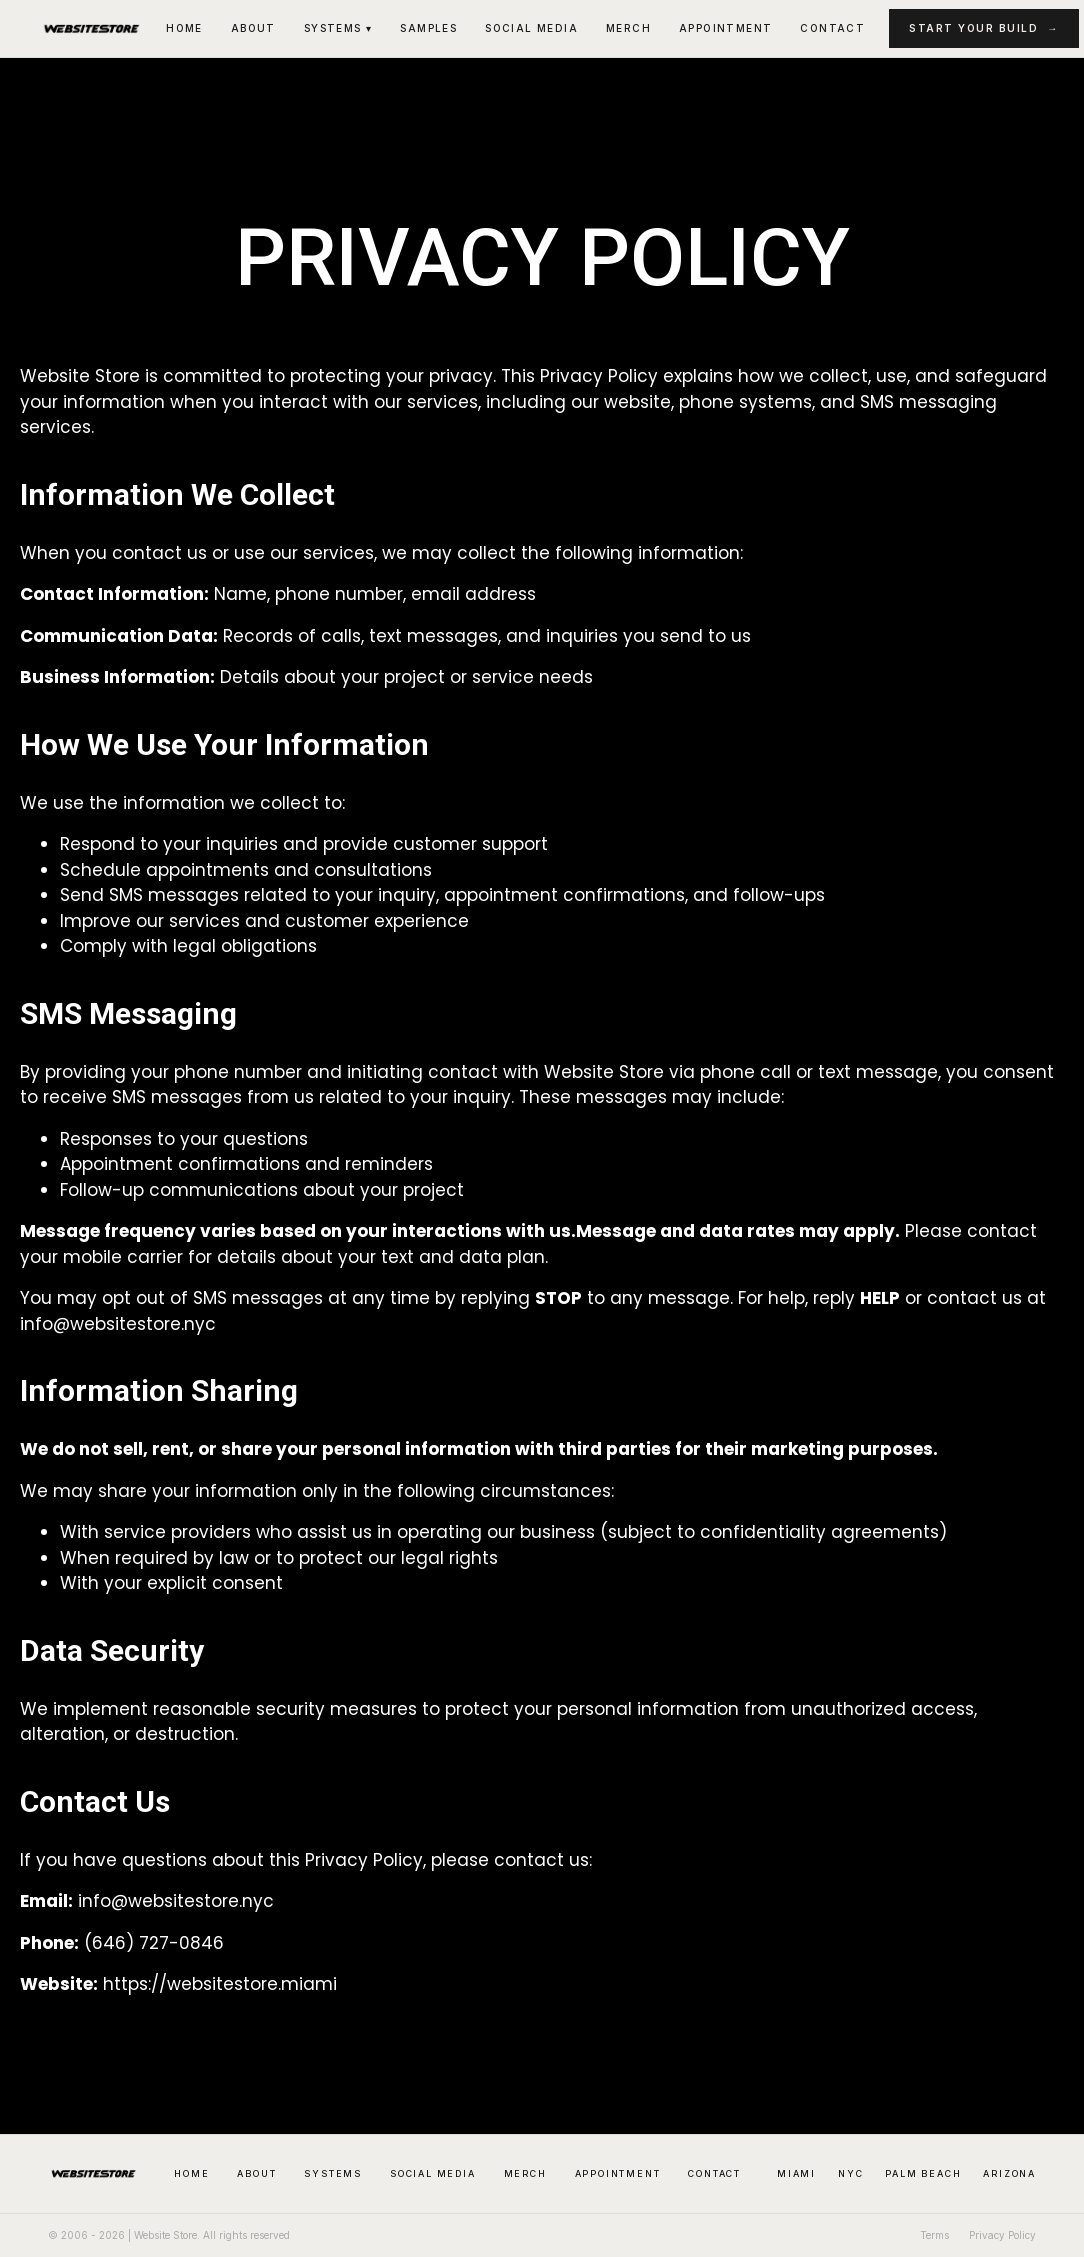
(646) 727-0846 (154, 1943)
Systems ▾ (338, 28)
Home (184, 28)
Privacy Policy (1002, 2235)
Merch (628, 28)
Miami (796, 2173)
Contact (832, 28)
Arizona (1009, 2173)
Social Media (531, 28)
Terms (934, 2235)
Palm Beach (923, 2173)
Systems (333, 2173)
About (253, 28)
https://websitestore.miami (220, 1984)
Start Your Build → (984, 28)
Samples (428, 28)
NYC (850, 2173)
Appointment (725, 28)
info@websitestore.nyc (176, 1901)
